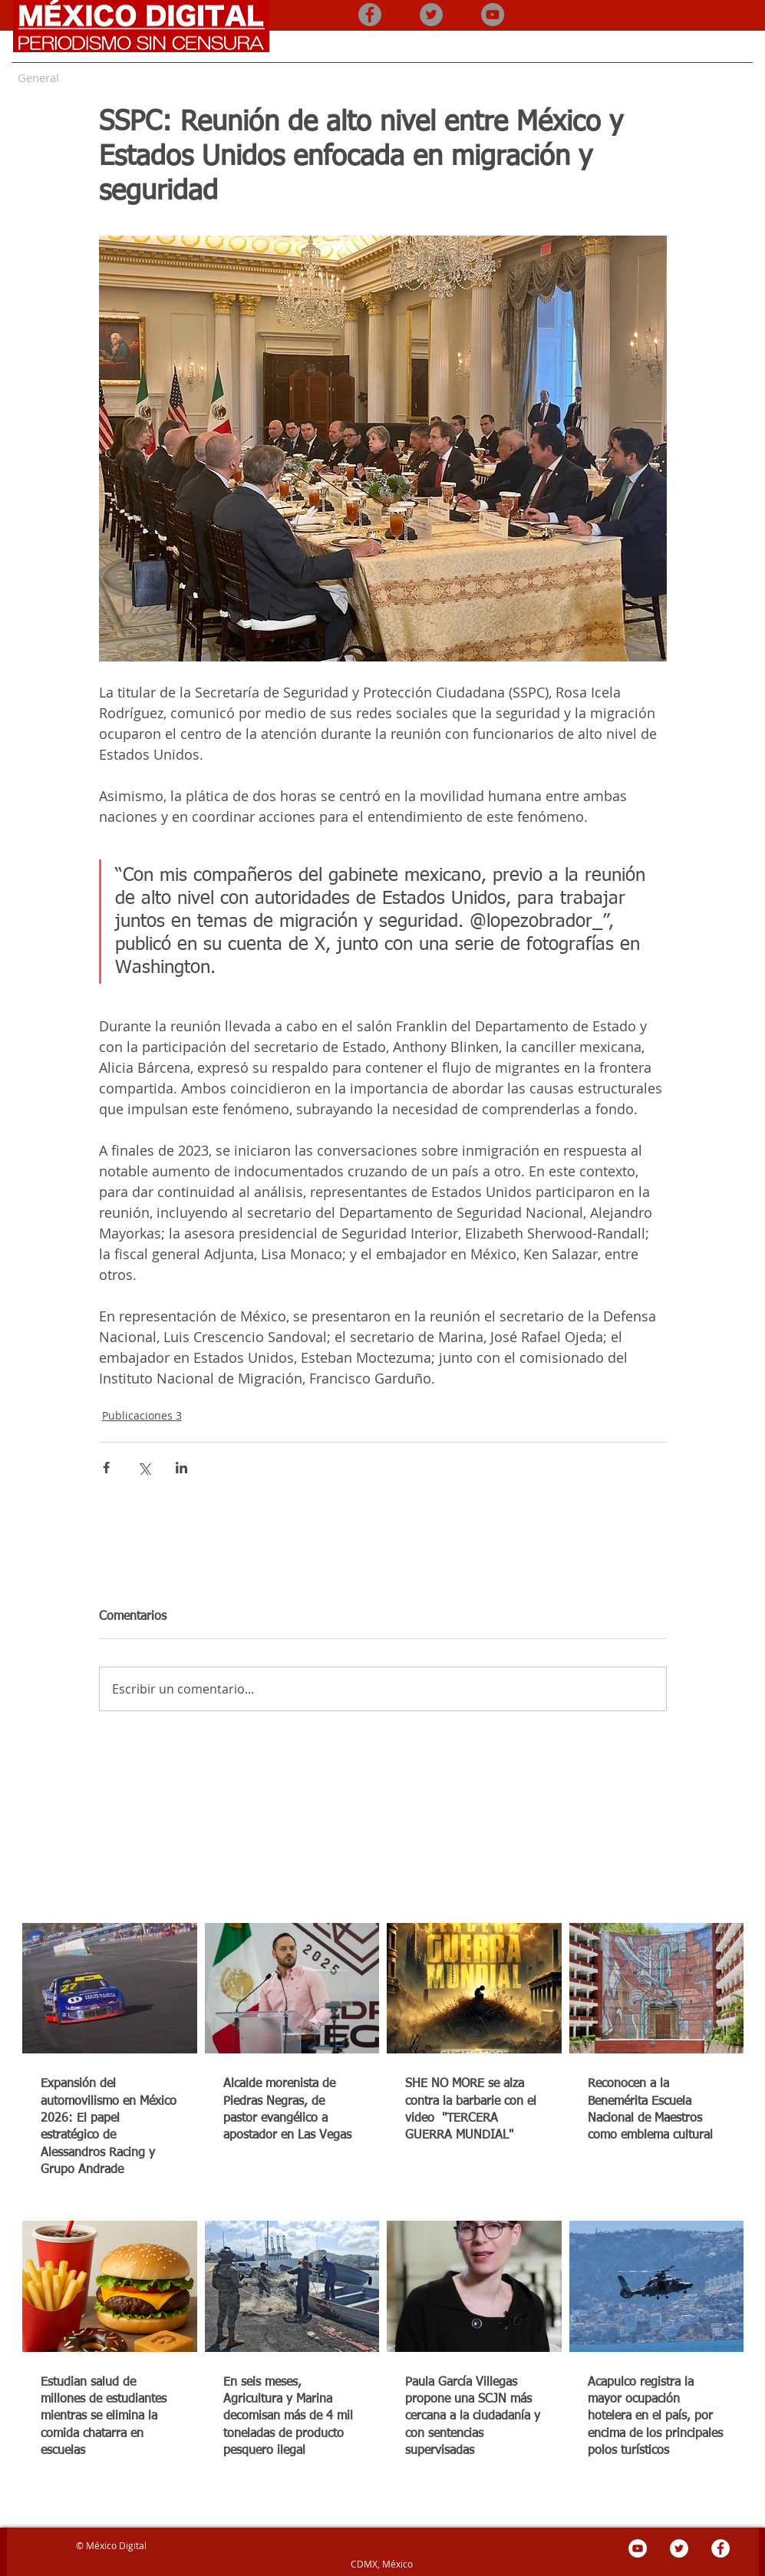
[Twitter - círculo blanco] (679, 2548)
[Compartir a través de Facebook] (106, 1467)
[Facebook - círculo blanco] (720, 2548)
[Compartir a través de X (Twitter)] (144, 1467)
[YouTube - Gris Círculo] (492, 14)
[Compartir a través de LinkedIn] (181, 1467)
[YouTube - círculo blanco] (637, 2548)
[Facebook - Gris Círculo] (369, 14)
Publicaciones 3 (142, 1415)
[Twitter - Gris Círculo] (431, 14)
